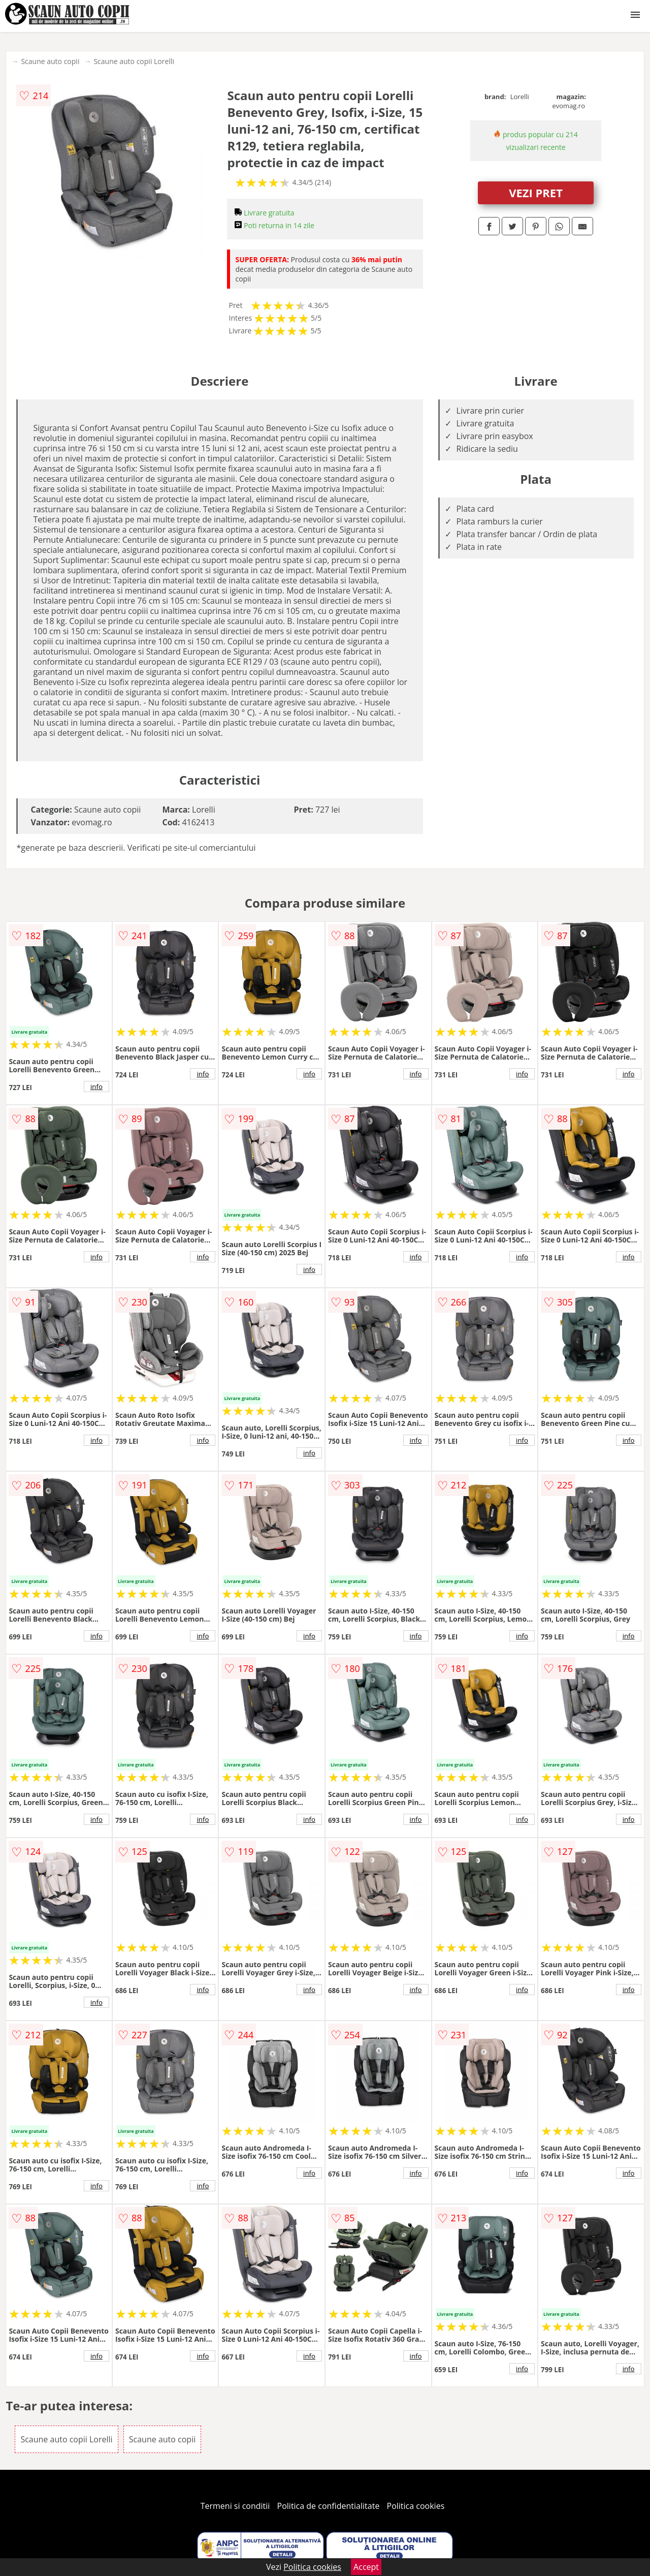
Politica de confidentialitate (328, 2505)
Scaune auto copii (50, 61)
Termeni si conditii (235, 2505)
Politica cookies (416, 2505)
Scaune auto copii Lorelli (133, 61)
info (96, 1086)
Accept (366, 2566)
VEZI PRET (536, 192)
